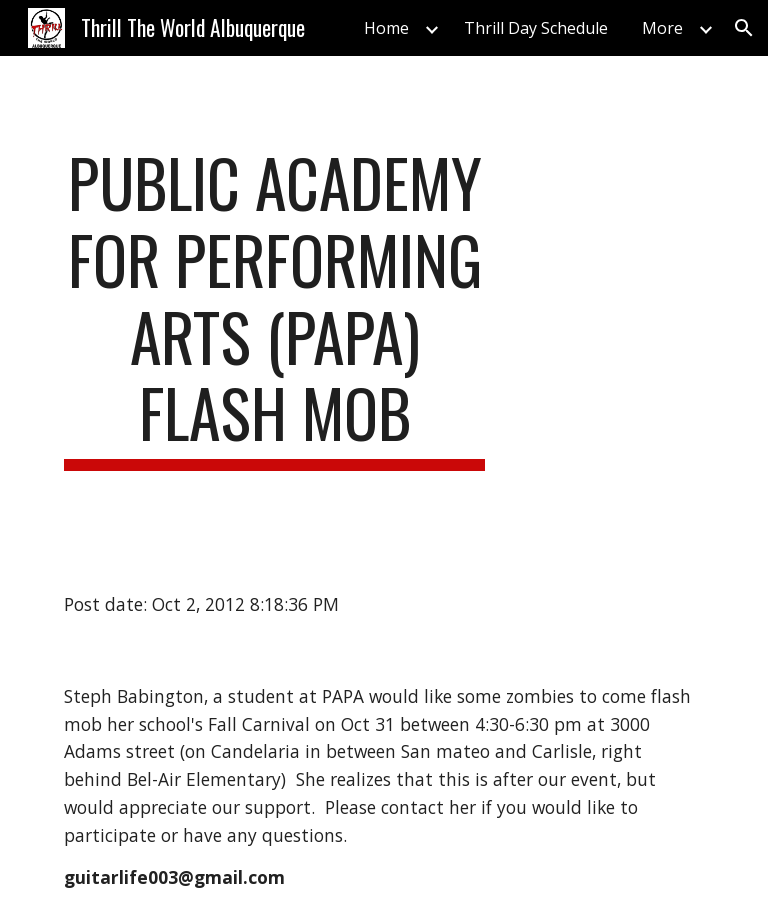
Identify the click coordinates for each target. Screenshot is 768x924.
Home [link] (386, 28)
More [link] (662, 28)
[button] (744, 28)
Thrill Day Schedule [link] (536, 28)
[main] (274, 307)
